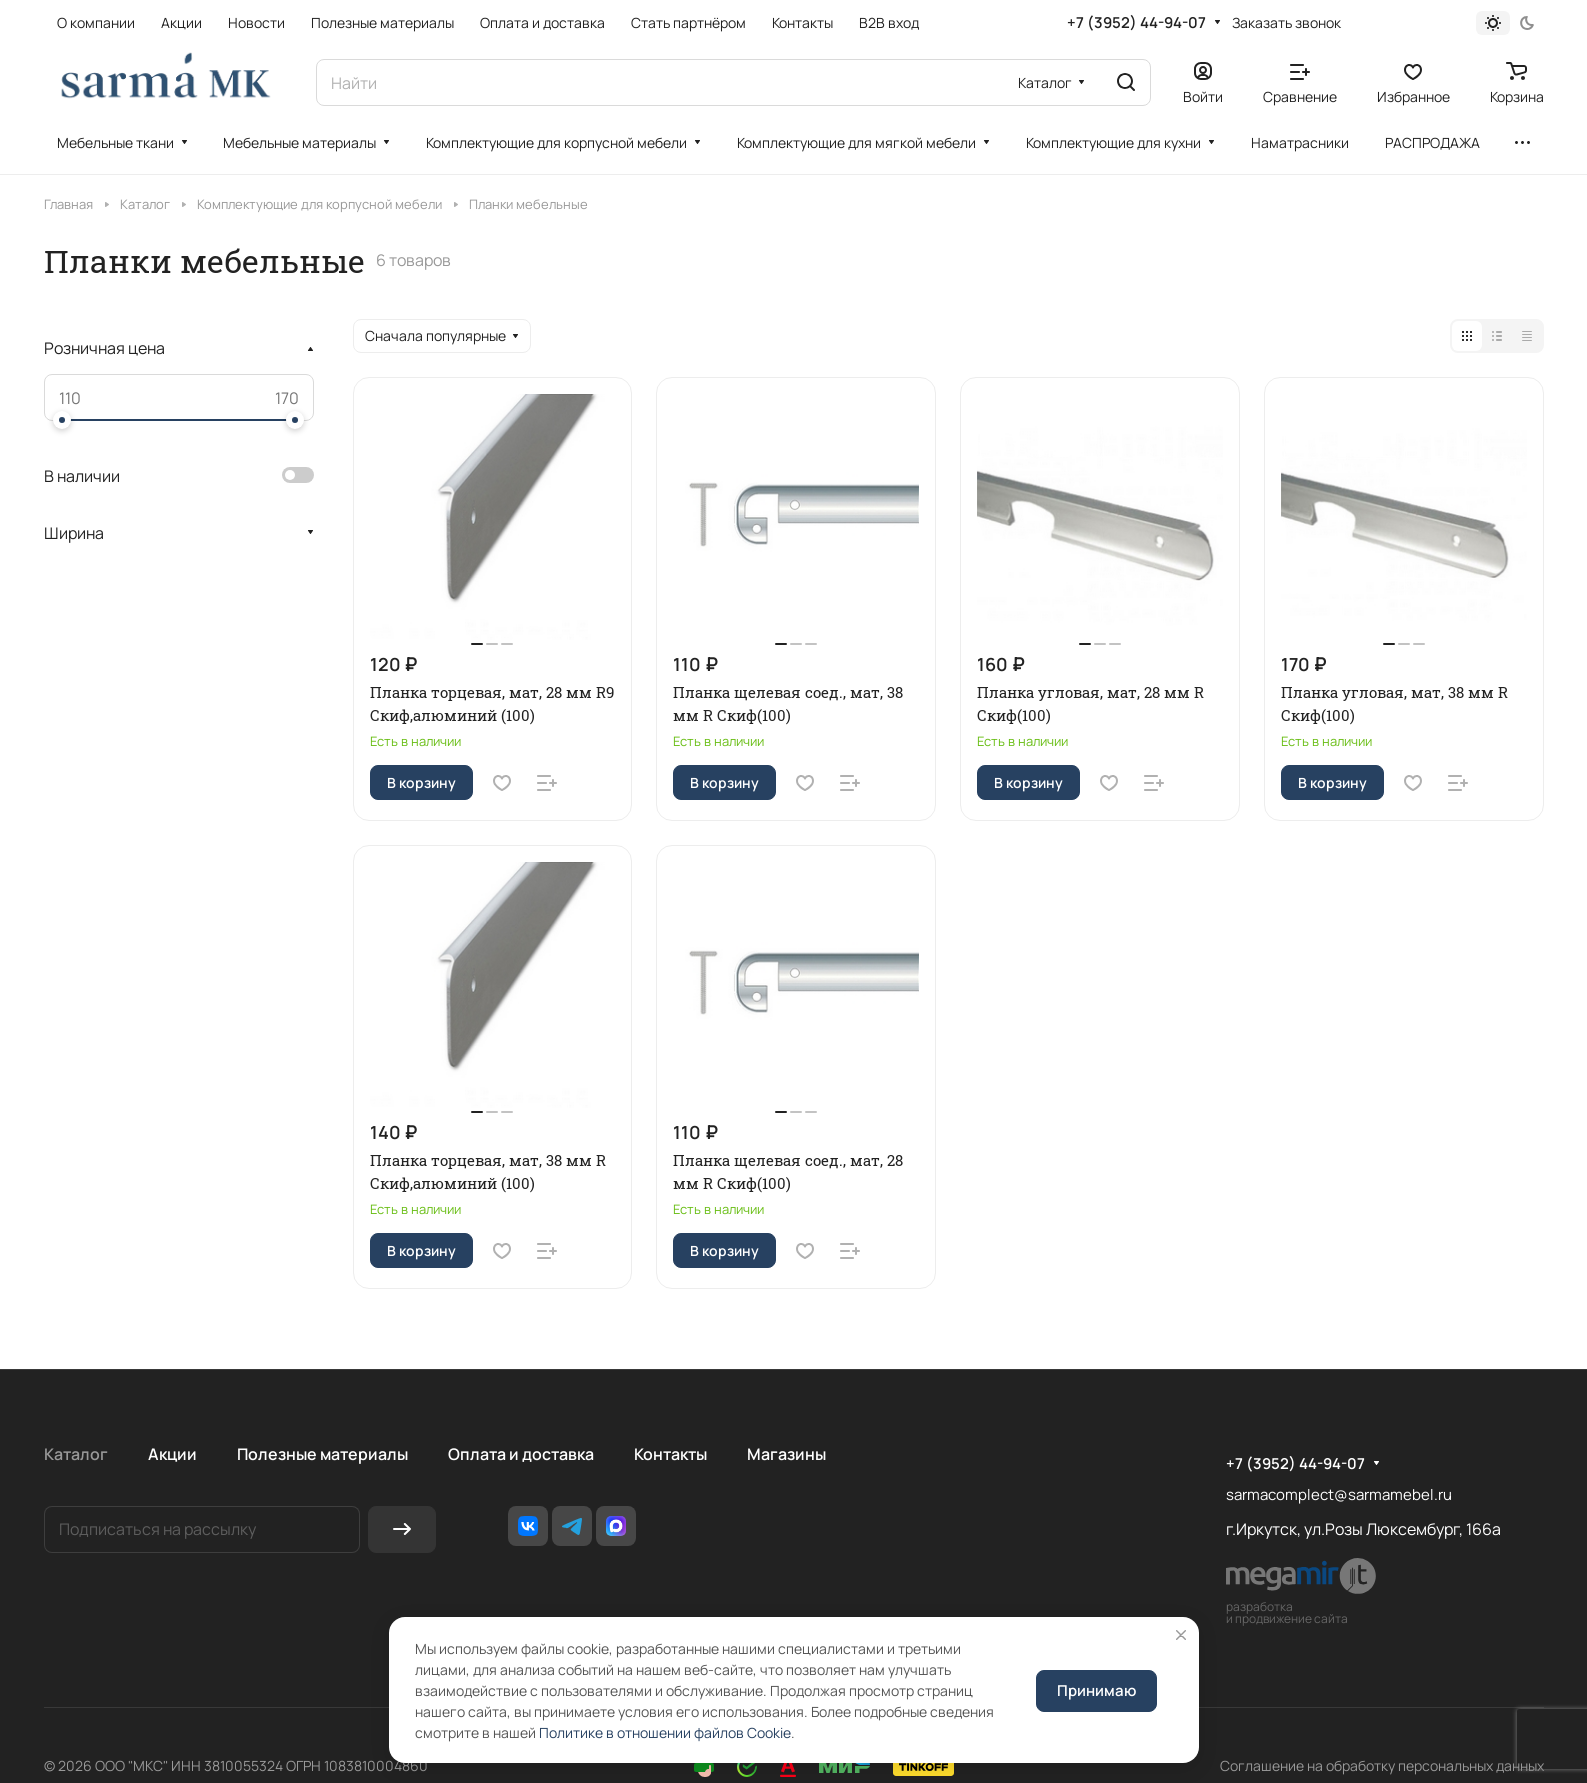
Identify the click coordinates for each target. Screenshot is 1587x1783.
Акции (172, 1454)
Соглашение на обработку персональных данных (1382, 1765)
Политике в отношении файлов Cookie (665, 1732)
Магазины (786, 1454)
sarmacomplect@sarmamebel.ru (1339, 1494)
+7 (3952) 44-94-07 (1136, 23)
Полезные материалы (322, 1454)
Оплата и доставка (521, 1454)
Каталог (76, 1454)
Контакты (670, 1454)
